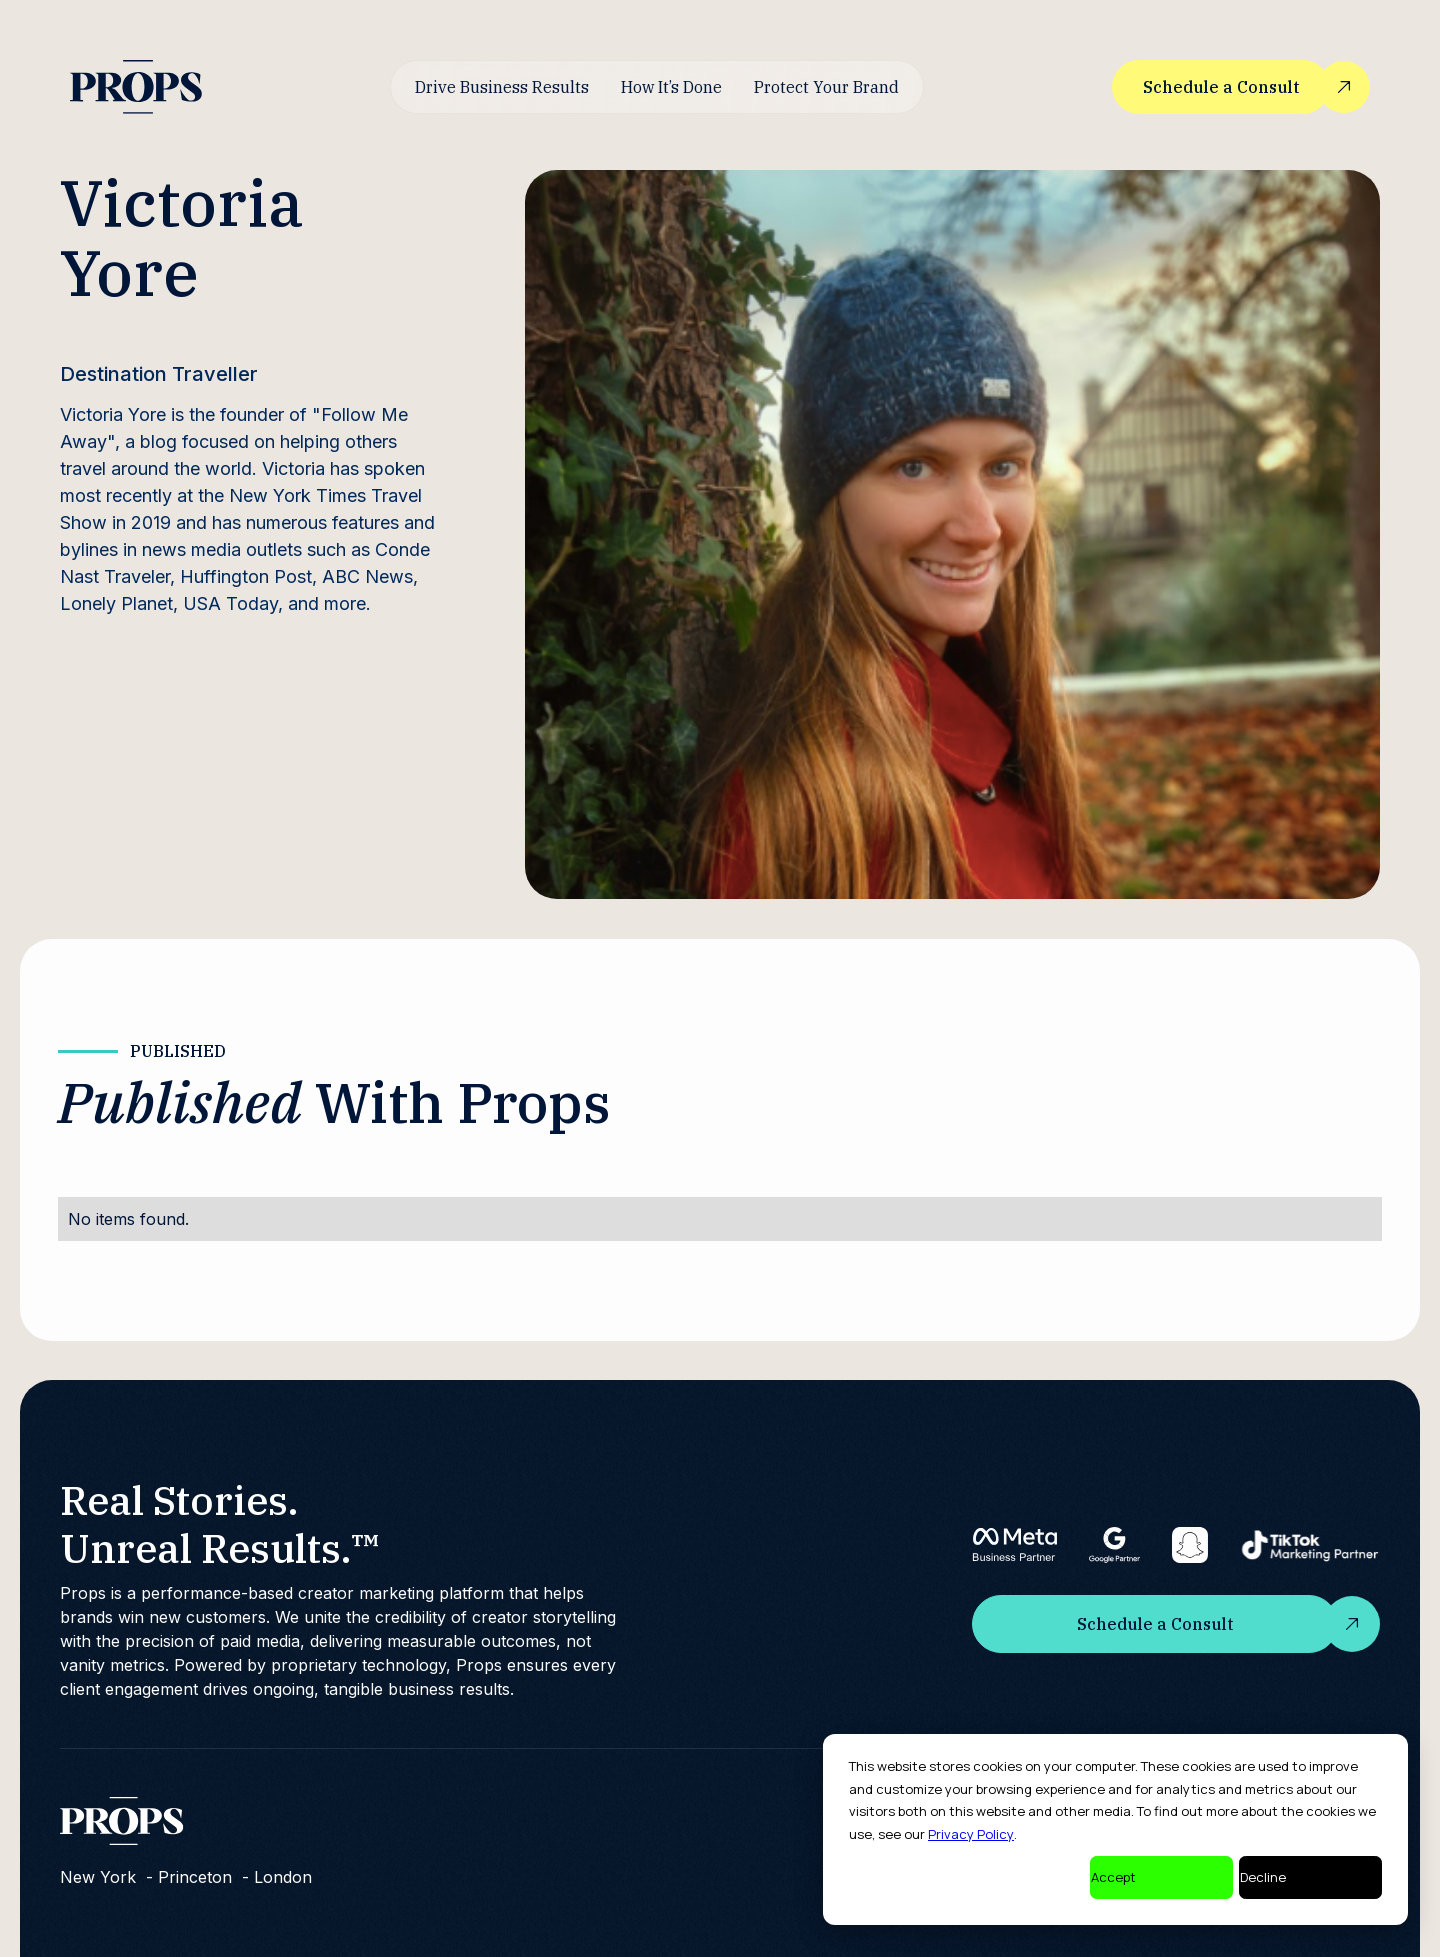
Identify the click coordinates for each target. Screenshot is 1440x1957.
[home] (136, 86)
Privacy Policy (971, 1834)
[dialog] (1115, 1829)
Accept (1113, 1877)
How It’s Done (671, 87)
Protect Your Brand (826, 87)
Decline (1263, 1877)
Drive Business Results (502, 87)
